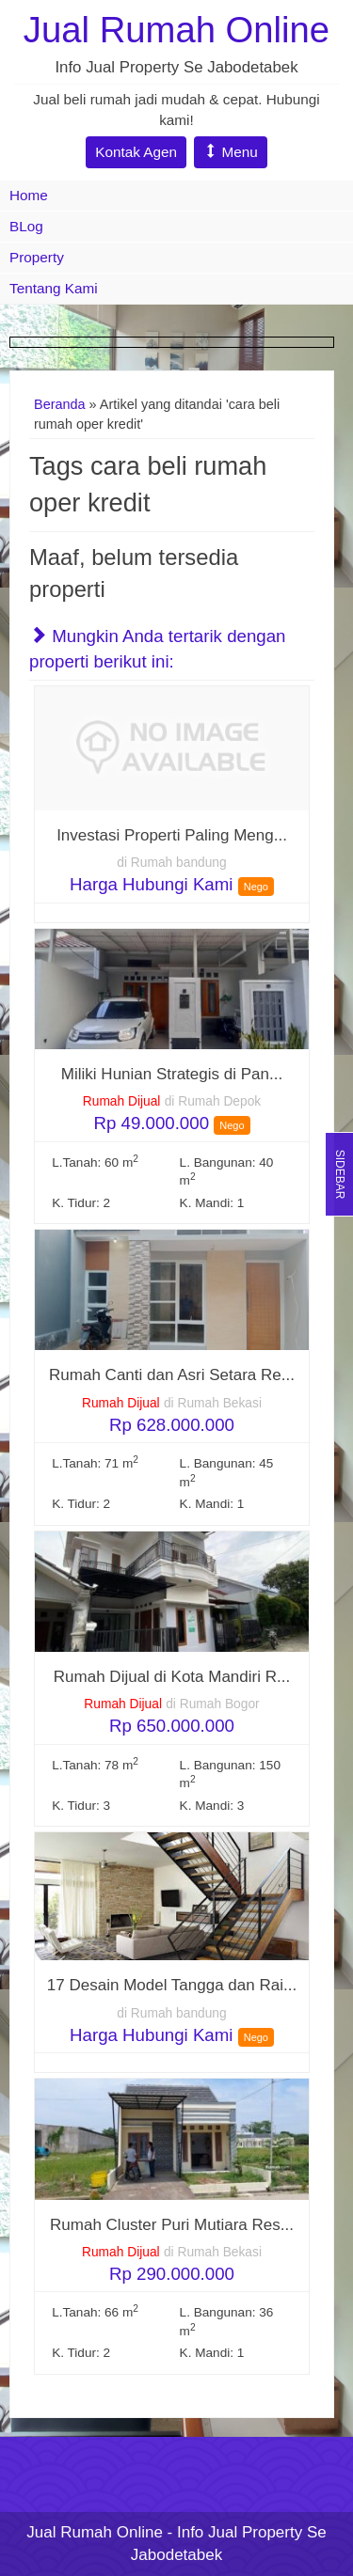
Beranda (60, 404)
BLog (26, 226)
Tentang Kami (53, 288)
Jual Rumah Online (176, 29)
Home (28, 195)
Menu (230, 152)
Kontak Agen (136, 152)
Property (36, 257)
